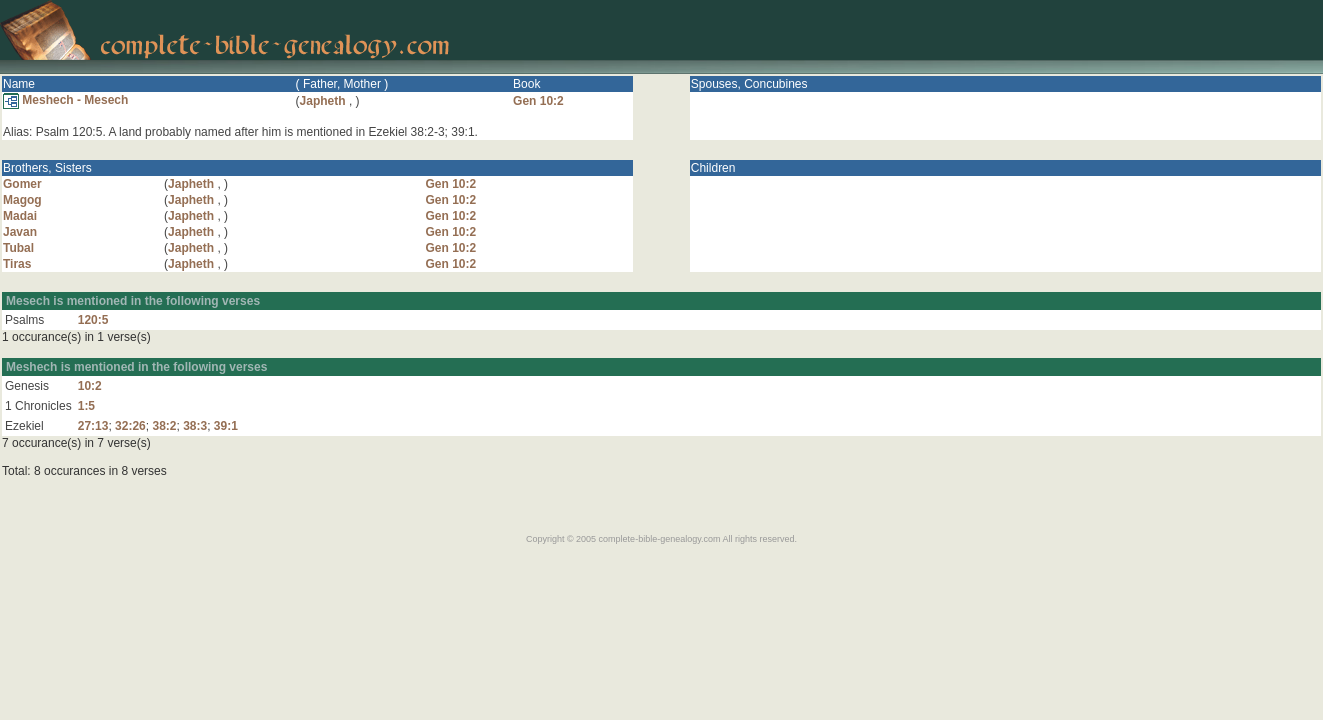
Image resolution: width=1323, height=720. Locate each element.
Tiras (17, 264)
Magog (22, 200)
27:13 (93, 426)
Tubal (18, 248)
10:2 (90, 386)
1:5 (86, 406)
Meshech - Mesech (65, 100)
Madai (20, 216)
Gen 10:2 (538, 101)
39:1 (226, 426)
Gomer (22, 184)
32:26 (130, 426)
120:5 (93, 320)
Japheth (323, 101)
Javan (20, 232)
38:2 (164, 426)
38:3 (195, 426)
